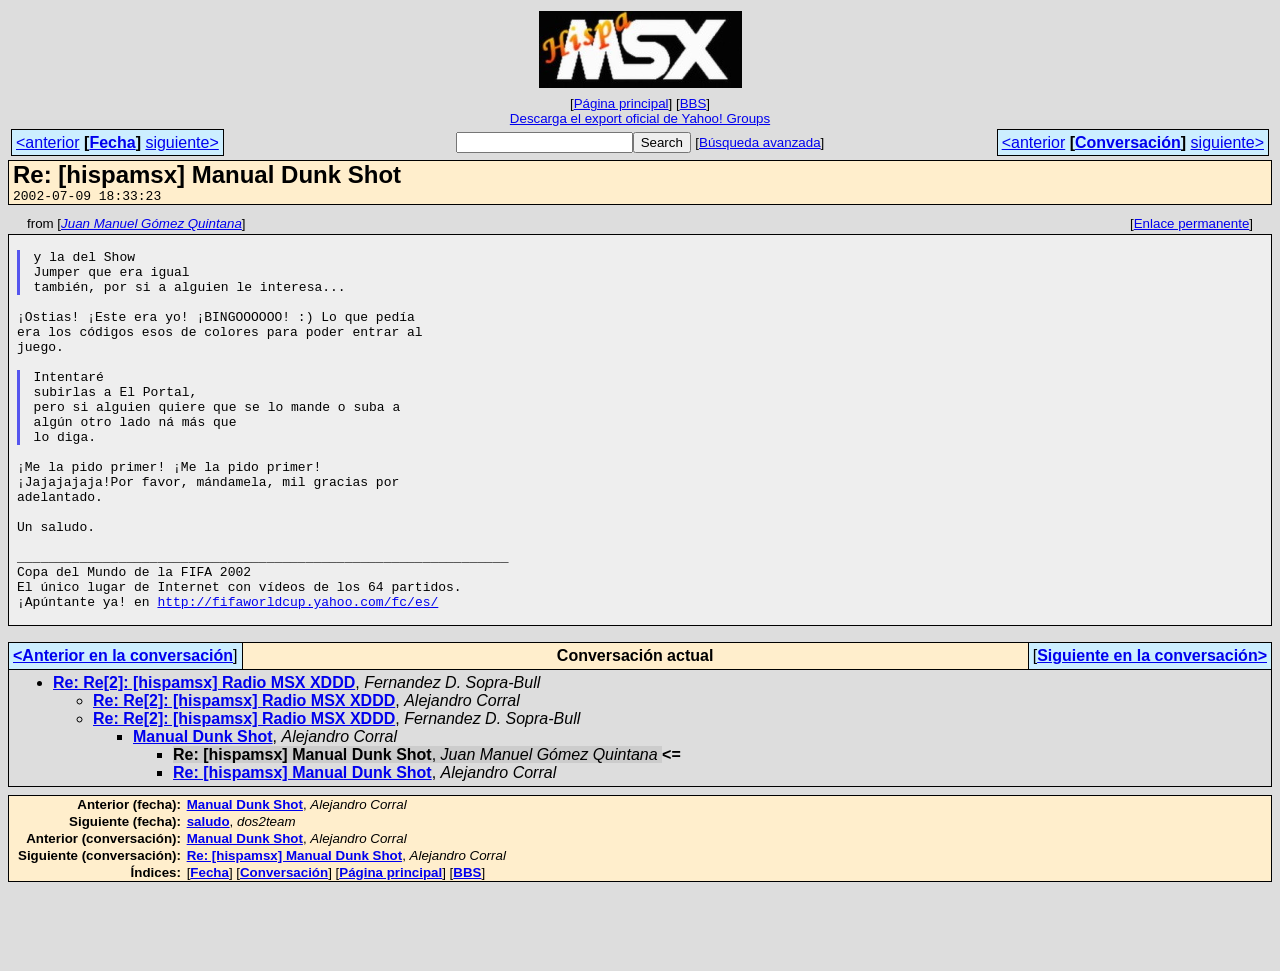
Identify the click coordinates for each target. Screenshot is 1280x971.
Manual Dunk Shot (203, 817)
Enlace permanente (1192, 226)
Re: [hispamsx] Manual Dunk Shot (302, 853)
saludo (208, 902)
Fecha (112, 142)
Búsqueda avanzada (760, 142)
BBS (693, 103)
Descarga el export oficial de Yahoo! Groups (640, 118)
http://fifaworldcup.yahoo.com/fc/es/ (297, 679)
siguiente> (181, 142)
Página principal (621, 103)
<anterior (48, 142)
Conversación (1128, 142)
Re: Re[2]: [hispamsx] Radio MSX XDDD (204, 763)
